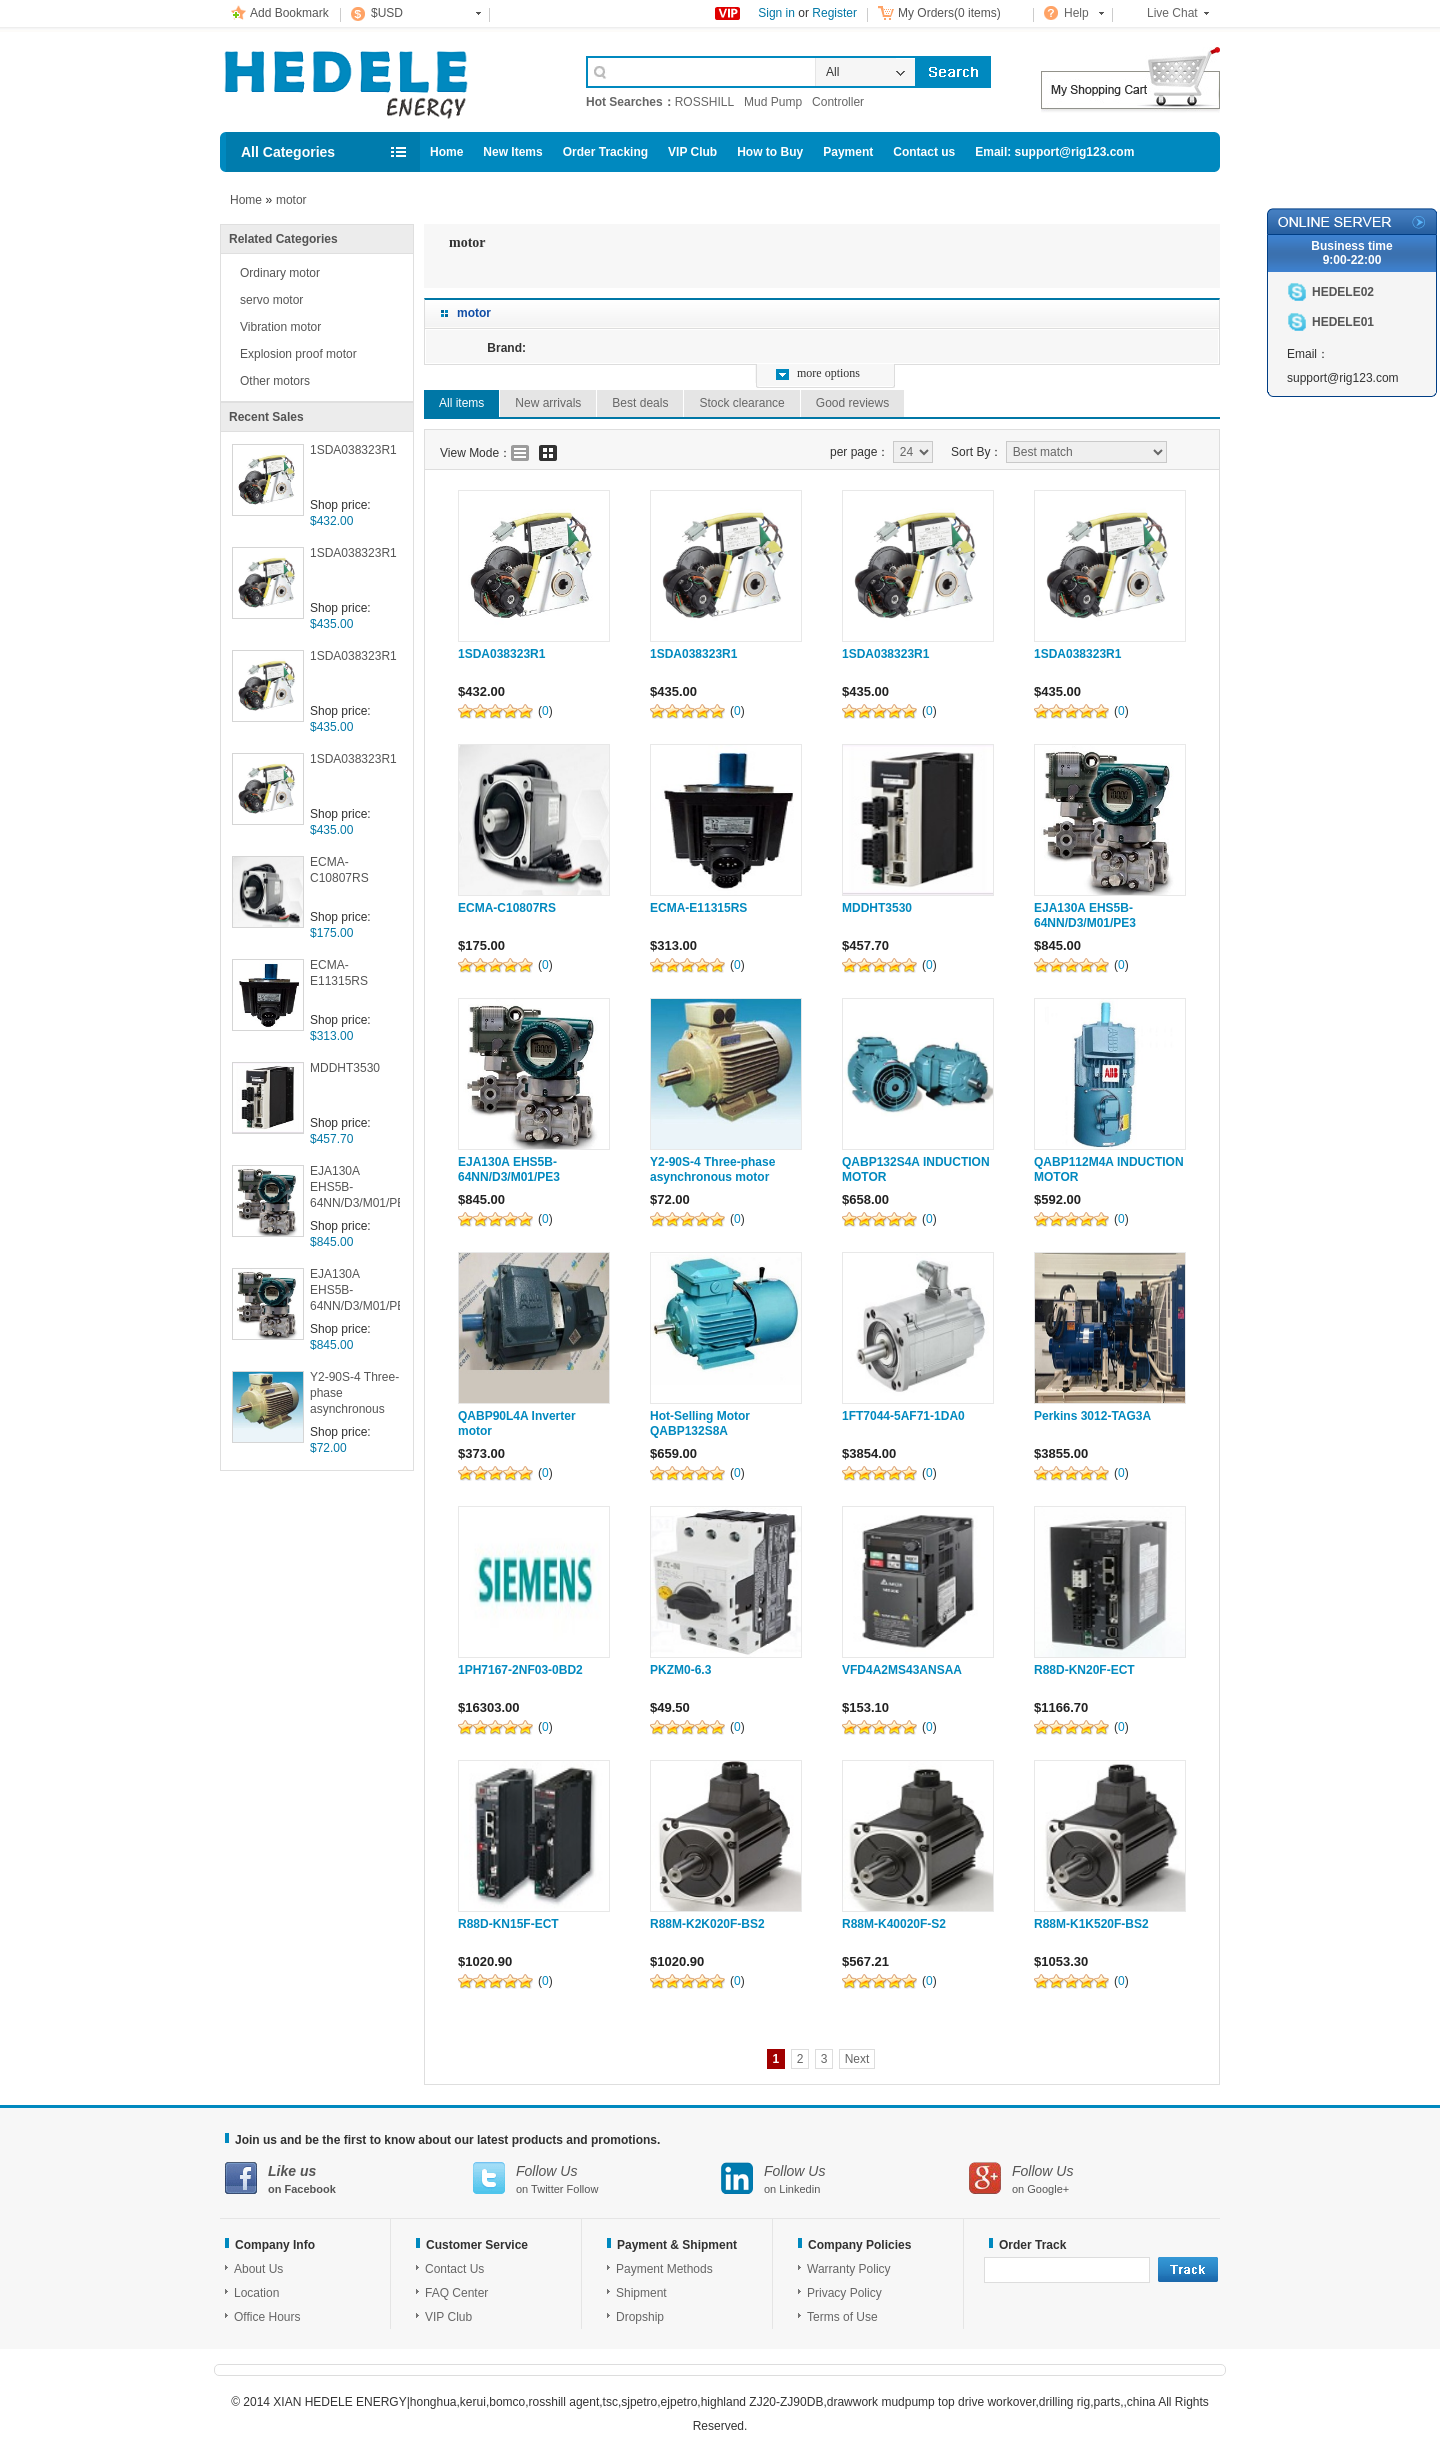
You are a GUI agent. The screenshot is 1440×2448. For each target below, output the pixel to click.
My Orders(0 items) (949, 13)
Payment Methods (664, 2269)
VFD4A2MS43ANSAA (902, 1670)
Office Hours (267, 2317)
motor (291, 200)
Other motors (275, 381)
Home (446, 152)
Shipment (641, 2293)
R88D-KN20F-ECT (1084, 1670)
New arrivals (548, 403)
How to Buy (770, 152)
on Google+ (1093, 2178)
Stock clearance (741, 403)
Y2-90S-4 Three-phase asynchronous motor (354, 1394)
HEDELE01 (1343, 322)
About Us (258, 2269)
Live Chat (1172, 13)
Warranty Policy (849, 2269)
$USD (387, 13)
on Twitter (597, 2178)
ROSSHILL (704, 102)
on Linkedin (845, 2178)
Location (256, 2293)
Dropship (640, 2317)
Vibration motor (280, 327)
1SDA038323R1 (353, 450)
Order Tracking (605, 152)
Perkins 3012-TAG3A (1092, 1416)
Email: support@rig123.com (1054, 152)
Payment (848, 152)
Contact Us (454, 2269)
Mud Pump (773, 102)
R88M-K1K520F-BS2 (1091, 1924)
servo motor (271, 300)
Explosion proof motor (298, 354)
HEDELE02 (1343, 292)
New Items (512, 152)
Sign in (776, 13)
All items (461, 403)
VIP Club (692, 152)
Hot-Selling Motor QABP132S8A (700, 1423)
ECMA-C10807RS (339, 870)
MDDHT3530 (345, 1068)
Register (834, 13)
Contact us (924, 152)
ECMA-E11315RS (339, 973)
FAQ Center (456, 2293)
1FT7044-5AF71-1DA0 (903, 1416)
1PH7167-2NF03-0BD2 (520, 1670)
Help (1076, 13)
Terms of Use (842, 2317)
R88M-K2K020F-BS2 (707, 1924)
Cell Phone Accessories (382, 78)
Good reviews (852, 403)
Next (857, 2059)
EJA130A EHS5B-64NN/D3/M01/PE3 (355, 1187)
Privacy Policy (844, 2293)
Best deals (640, 403)
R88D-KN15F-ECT (508, 1924)
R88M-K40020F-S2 (894, 1924)
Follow (583, 2189)
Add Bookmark (289, 13)
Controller (838, 102)
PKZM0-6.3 (680, 1670)
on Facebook (349, 2178)
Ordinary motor (280, 273)
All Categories (288, 152)
